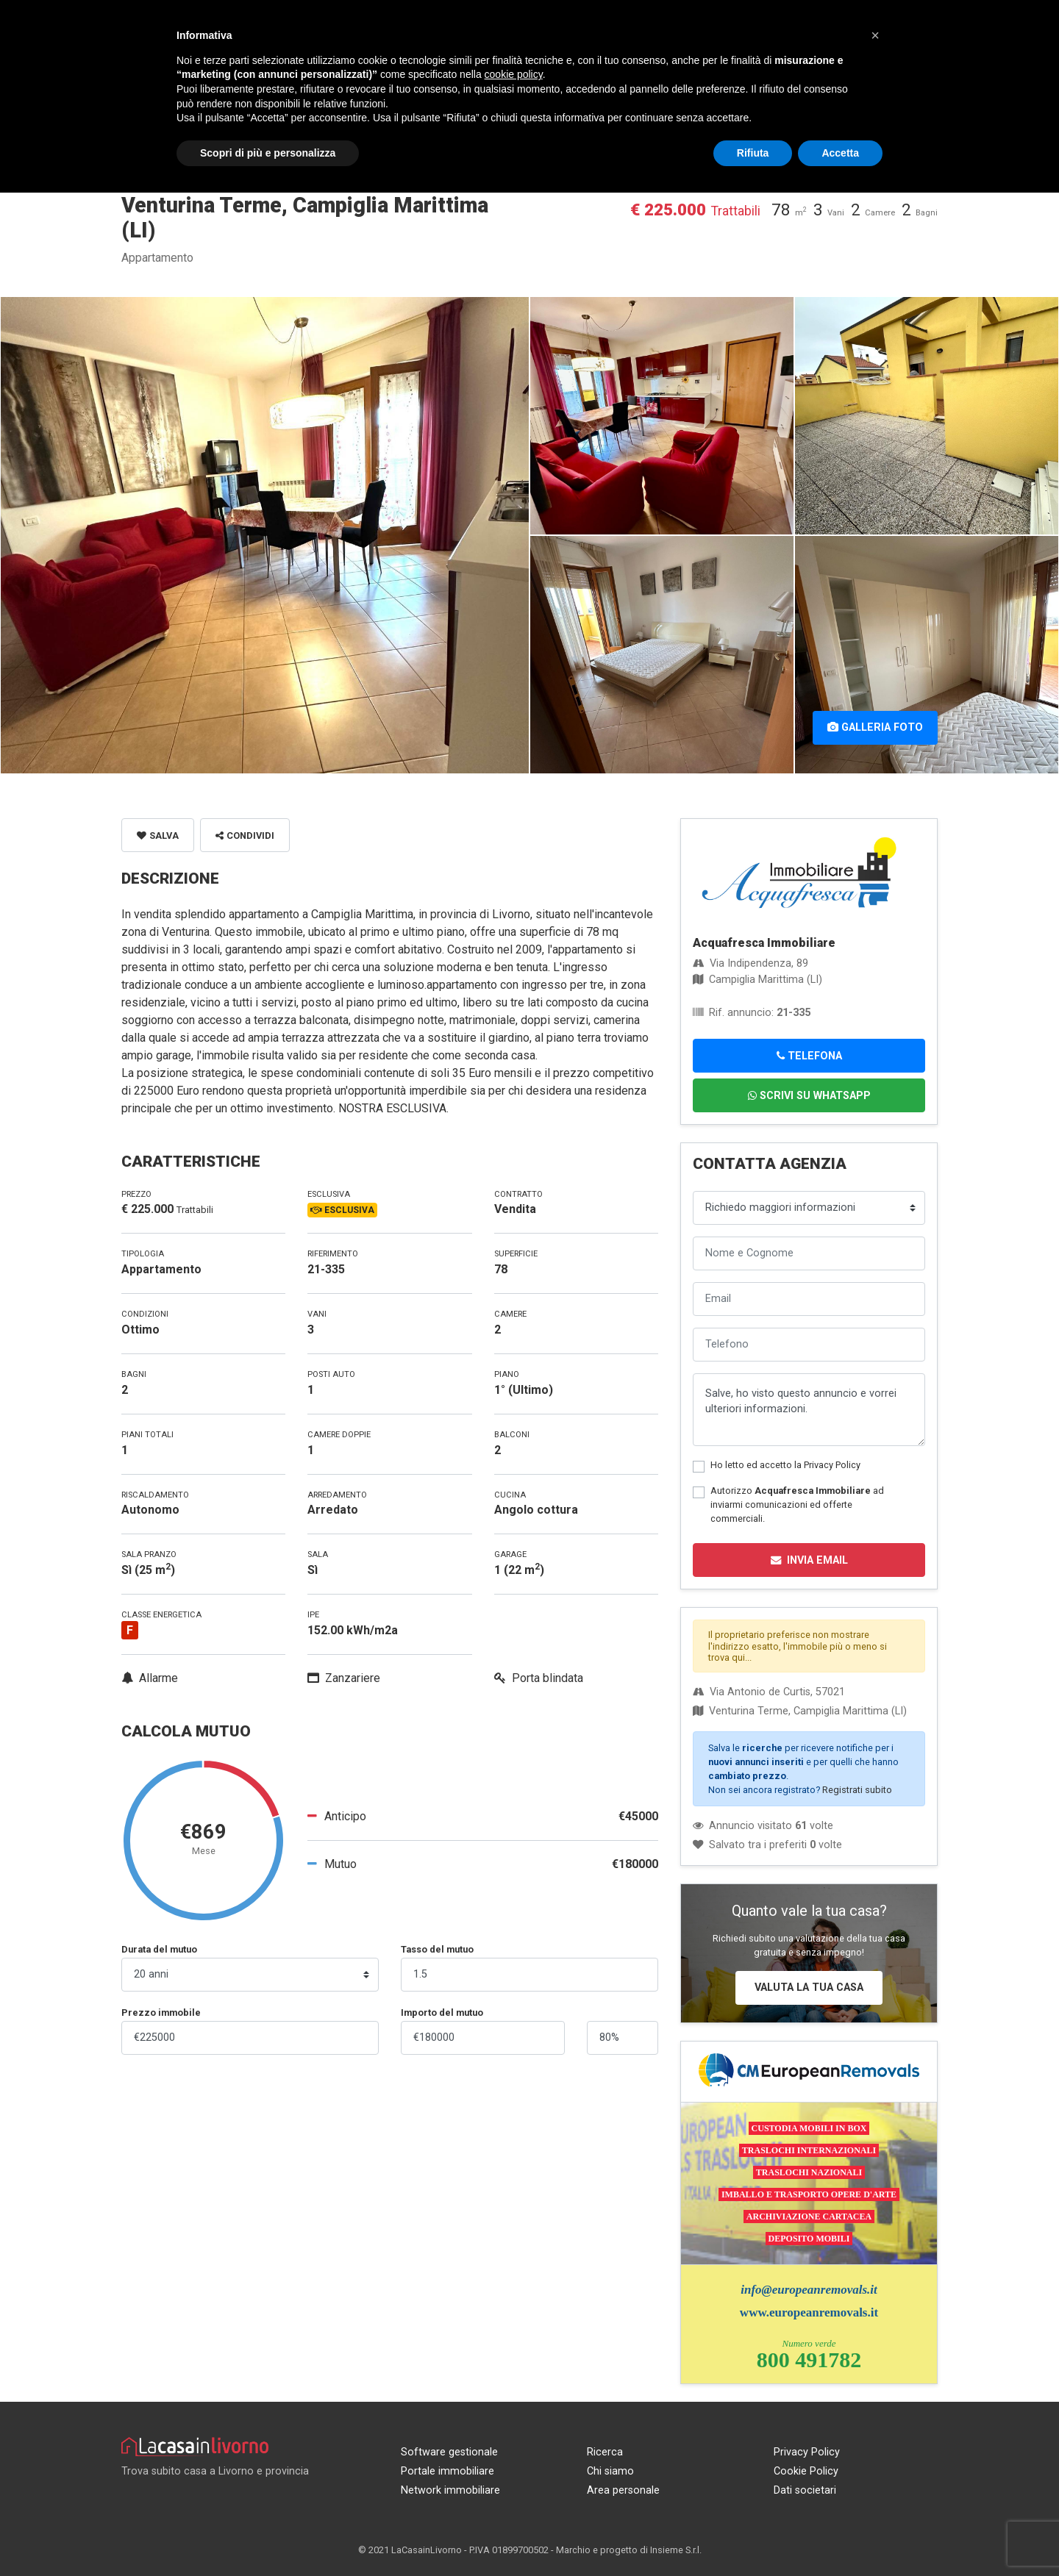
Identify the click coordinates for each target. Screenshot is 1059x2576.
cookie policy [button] (514, 74)
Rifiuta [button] (753, 153)
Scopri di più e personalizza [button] (267, 153)
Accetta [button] (840, 153)
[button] (875, 35)
